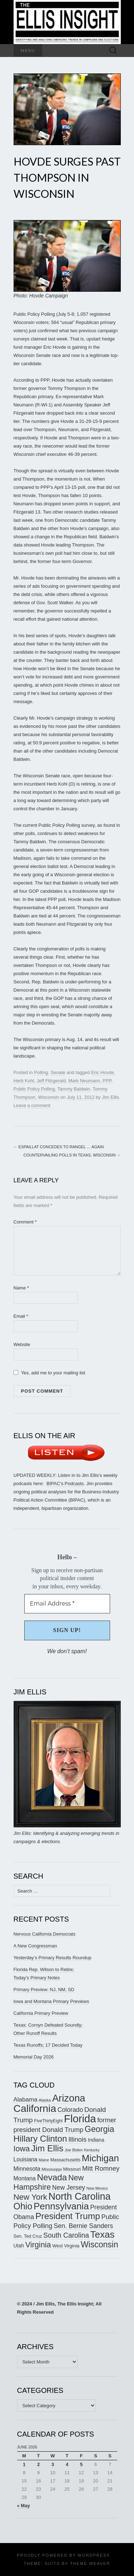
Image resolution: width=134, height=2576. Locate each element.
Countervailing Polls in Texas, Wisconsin (71, 1155)
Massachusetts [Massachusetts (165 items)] (65, 2159)
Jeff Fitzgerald (51, 1080)
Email (21, 1316)
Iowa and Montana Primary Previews (51, 2001)
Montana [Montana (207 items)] (25, 2178)
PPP (107, 1080)
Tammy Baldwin (74, 1089)
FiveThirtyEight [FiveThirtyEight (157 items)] (48, 2120)
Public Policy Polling (34, 1089)
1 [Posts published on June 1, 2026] (24, 2464)
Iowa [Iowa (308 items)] (22, 2148)
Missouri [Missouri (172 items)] (72, 2169)
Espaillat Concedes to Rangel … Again (59, 1147)
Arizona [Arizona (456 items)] (68, 2098)
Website (22, 1344)
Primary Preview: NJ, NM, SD (44, 1989)
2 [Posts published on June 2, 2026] (38, 2464)
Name (21, 1288)
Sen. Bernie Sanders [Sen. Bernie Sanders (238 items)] (83, 2225)
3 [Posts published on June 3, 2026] (52, 2464)
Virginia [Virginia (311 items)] (38, 2244)
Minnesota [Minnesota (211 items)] (27, 2168)
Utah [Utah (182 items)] (19, 2245)
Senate (58, 1072)
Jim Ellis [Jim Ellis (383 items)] (47, 2148)
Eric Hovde (102, 1072)
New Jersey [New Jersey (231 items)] (68, 2187)
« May (23, 2505)
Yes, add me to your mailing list (49, 1372)
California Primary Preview (41, 2013)
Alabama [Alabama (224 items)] (26, 2099)
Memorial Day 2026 (34, 2057)
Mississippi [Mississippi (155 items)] (51, 2169)
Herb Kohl (24, 1080)
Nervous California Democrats (44, 1934)
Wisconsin (48, 1097)
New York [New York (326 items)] (30, 2197)
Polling (41, 1072)
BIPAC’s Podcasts (65, 1483)
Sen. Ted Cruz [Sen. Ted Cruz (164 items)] (28, 2236)
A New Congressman (35, 1945)
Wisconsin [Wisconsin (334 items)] (99, 2244)
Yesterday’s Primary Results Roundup (52, 1957)
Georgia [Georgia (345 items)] (99, 2129)
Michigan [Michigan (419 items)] (100, 2158)
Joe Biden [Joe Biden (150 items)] (74, 2150)
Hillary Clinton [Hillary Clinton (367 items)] (40, 2138)
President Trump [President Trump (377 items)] (67, 2216)
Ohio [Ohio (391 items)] (23, 2206)
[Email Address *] (67, 1603)
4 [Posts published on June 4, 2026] (67, 2464)
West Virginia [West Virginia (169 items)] (65, 2245)
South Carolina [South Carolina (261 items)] (66, 2235)
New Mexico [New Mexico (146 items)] (97, 2188)
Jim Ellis (110, 1097)
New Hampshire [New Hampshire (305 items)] (49, 2182)
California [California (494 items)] (35, 2108)
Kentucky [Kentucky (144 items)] (92, 2150)
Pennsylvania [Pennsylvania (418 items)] (61, 2206)
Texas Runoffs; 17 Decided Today (48, 2045)
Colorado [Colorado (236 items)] (70, 2109)
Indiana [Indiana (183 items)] (96, 2140)
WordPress (94, 2555)
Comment (25, 1222)
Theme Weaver (90, 2563)
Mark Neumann (84, 1080)
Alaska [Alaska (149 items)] (45, 2100)
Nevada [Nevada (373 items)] (52, 2177)
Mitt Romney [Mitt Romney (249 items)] (101, 2168)
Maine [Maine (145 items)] (44, 2160)
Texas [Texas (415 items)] (102, 2234)
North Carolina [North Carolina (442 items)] (79, 2196)
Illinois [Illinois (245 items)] (77, 2139)
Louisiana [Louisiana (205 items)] (26, 2159)
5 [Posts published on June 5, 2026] (81, 2464)
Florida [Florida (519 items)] (80, 2118)
